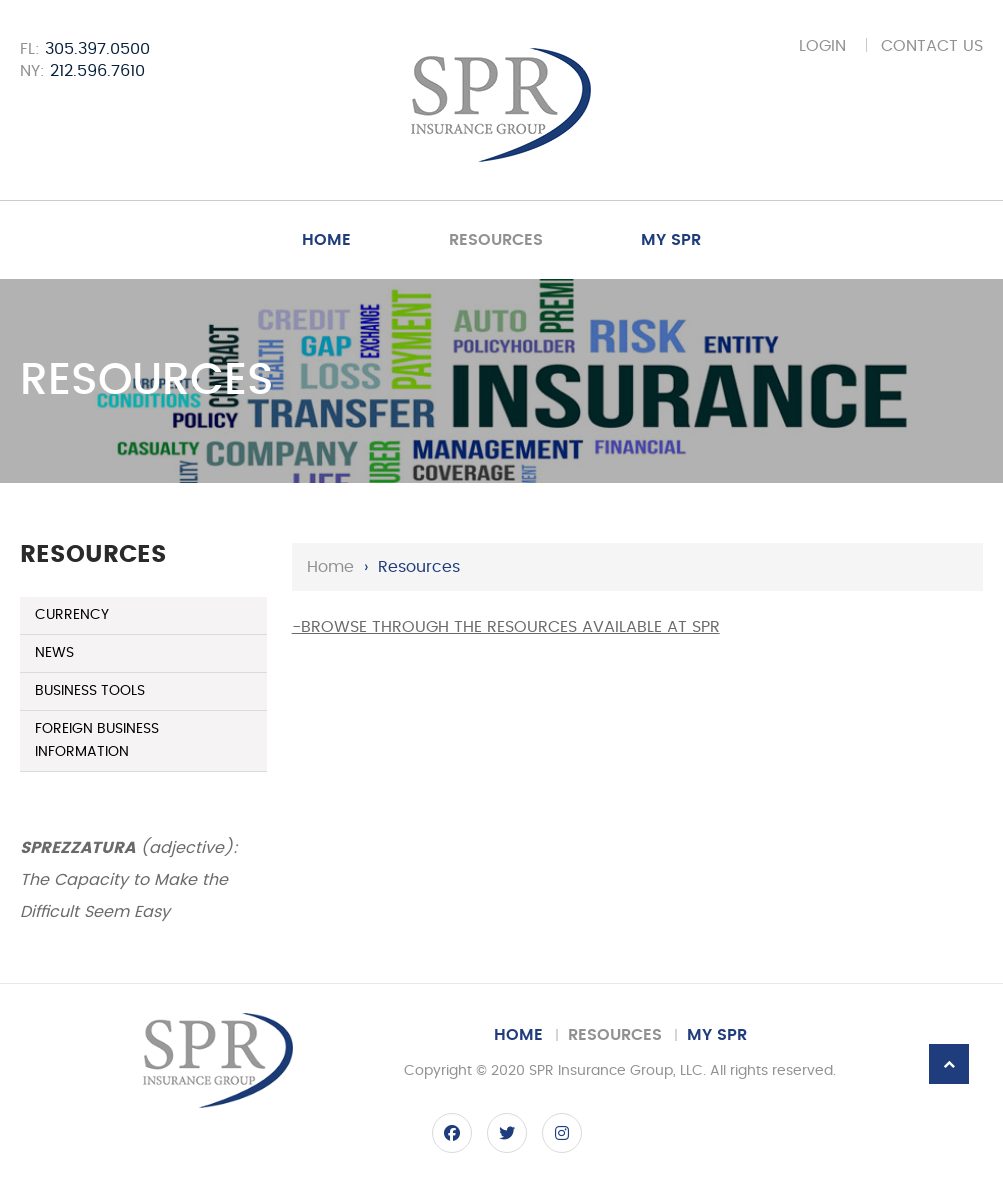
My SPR (671, 240)
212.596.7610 (97, 71)
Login (822, 46)
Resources (496, 240)
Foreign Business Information (97, 740)
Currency (72, 615)
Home (326, 240)
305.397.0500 (97, 49)
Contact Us (932, 46)
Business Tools (90, 691)
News (54, 653)
